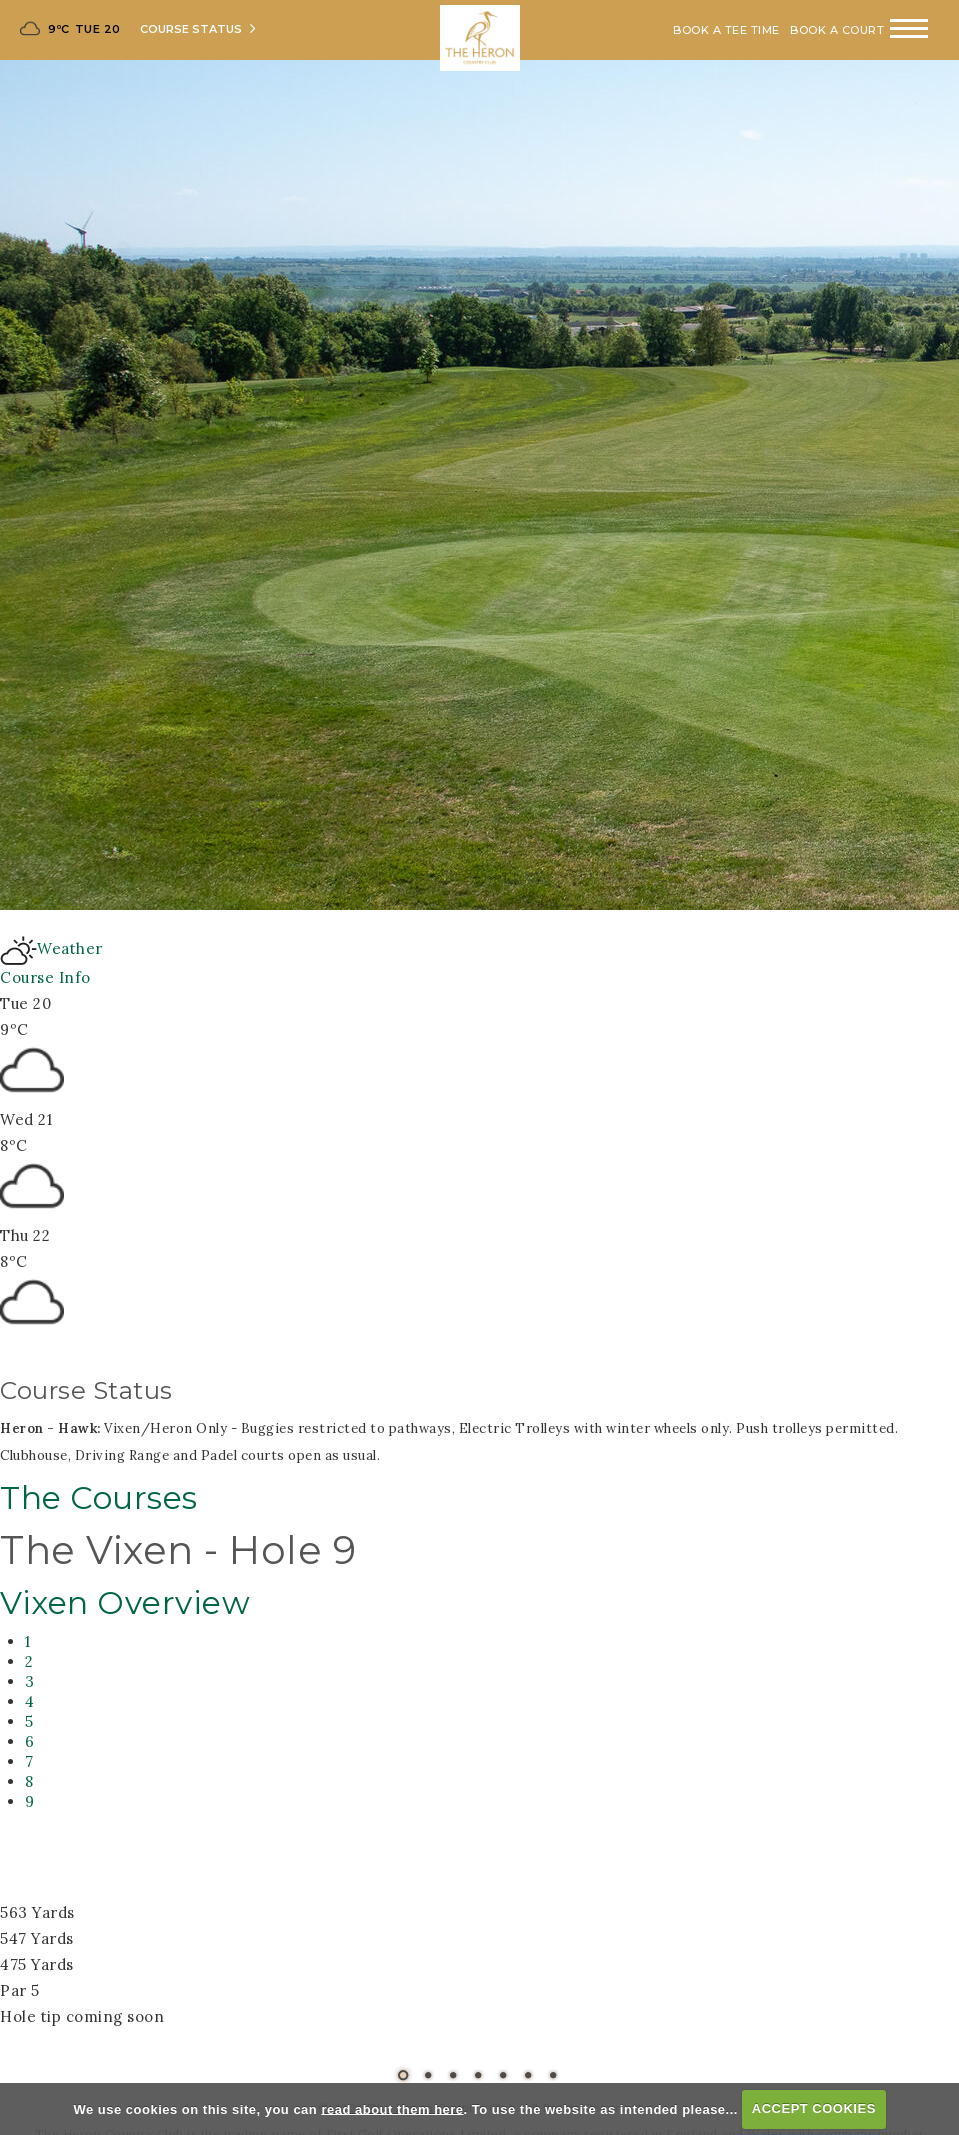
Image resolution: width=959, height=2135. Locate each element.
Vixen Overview (125, 1603)
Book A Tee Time (726, 30)
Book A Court (837, 30)
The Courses (99, 1498)
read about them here (392, 2108)
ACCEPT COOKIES (814, 2108)
